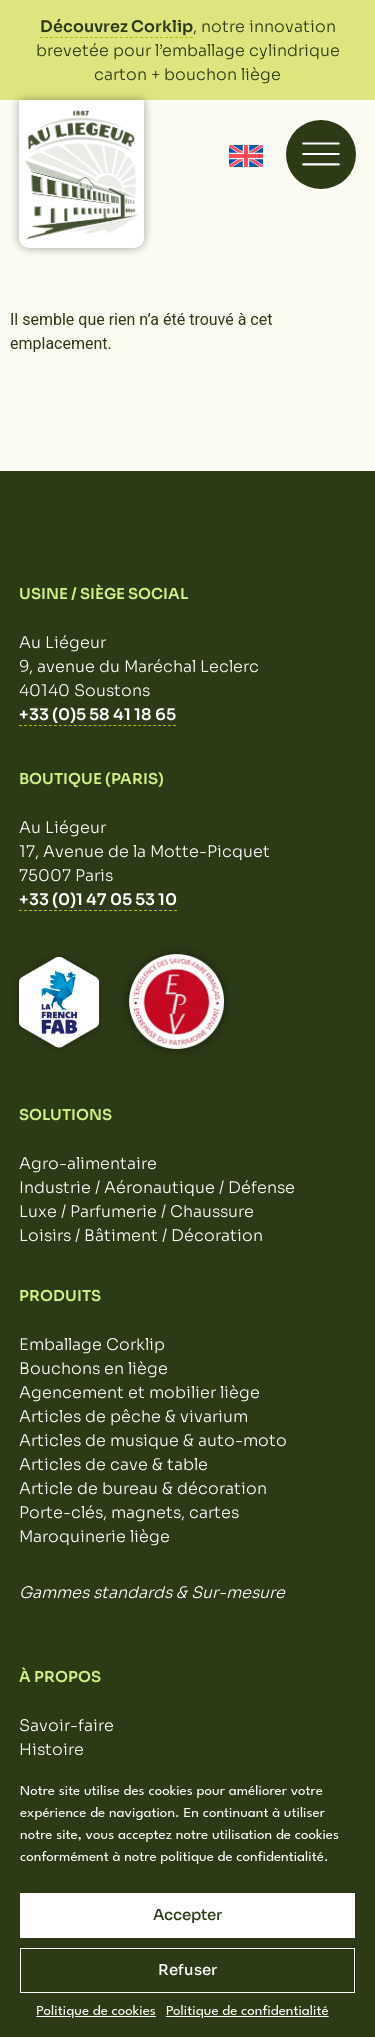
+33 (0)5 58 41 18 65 (97, 714)
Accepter (187, 1914)
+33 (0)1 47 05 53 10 (98, 899)
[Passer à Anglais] (246, 156)
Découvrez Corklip (116, 26)
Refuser (187, 1969)
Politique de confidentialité (247, 2011)
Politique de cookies (96, 2011)
